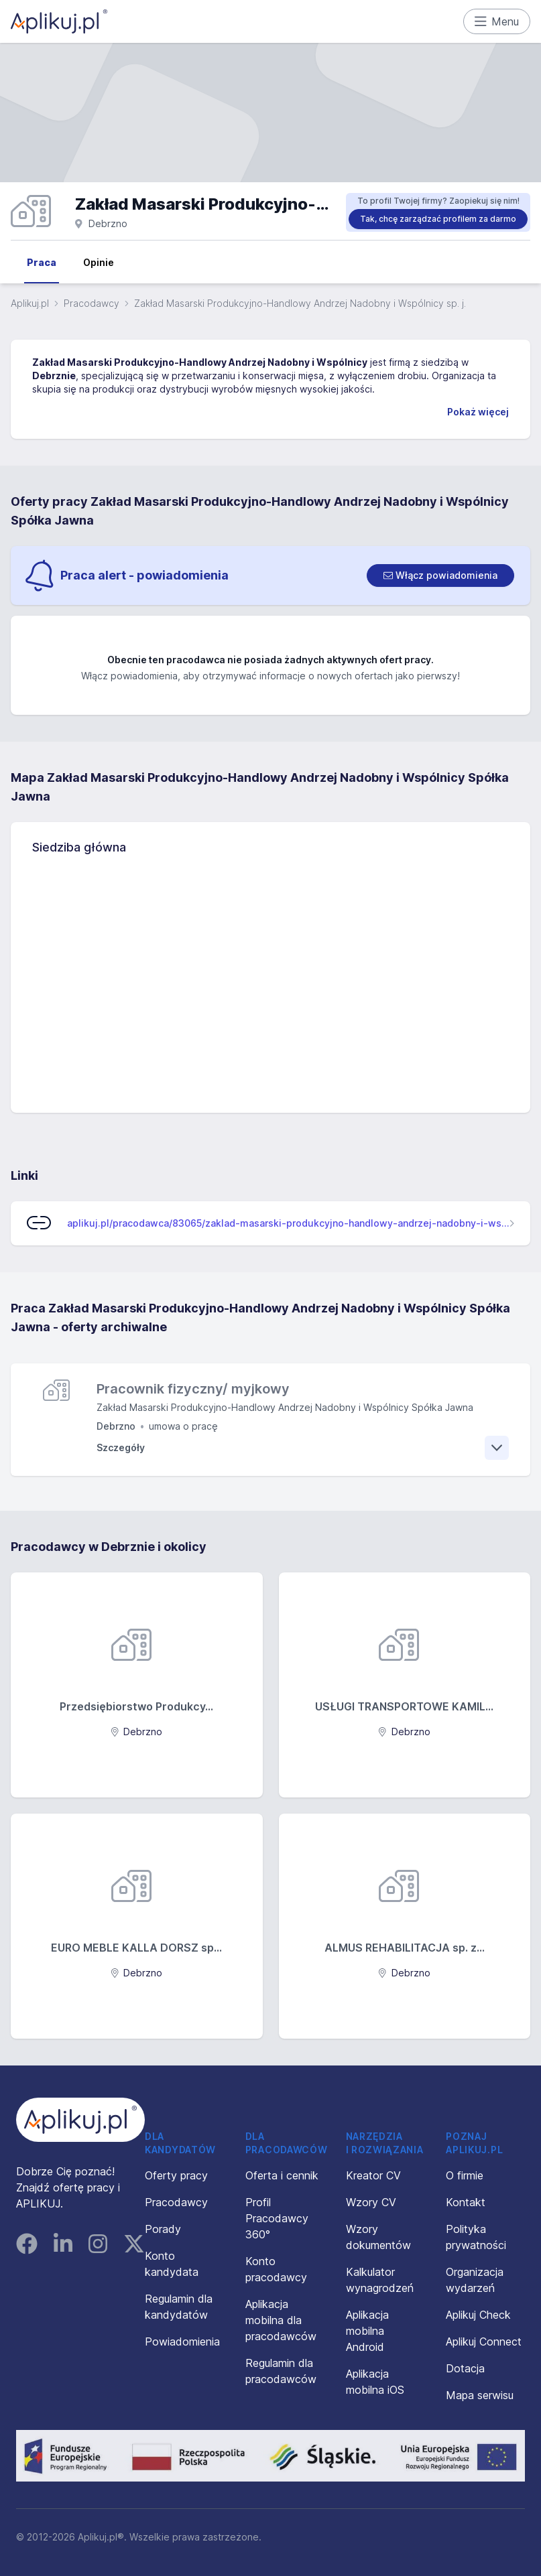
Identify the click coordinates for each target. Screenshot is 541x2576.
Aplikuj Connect (484, 2341)
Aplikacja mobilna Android (367, 2331)
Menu (497, 21)
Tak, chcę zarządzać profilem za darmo (438, 219)
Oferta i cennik (281, 2175)
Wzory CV (371, 2202)
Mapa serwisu (480, 2395)
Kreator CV (373, 2175)
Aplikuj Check (478, 2314)
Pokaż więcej (478, 411)
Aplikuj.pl (30, 303)
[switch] (440, 575)
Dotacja (465, 2368)
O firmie (464, 2175)
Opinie (98, 262)
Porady (163, 2229)
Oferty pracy (176, 2175)
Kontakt (465, 2202)
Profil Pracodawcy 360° (276, 2218)
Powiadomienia (182, 2341)
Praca (41, 262)
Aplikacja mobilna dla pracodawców (280, 2320)
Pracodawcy (91, 303)
